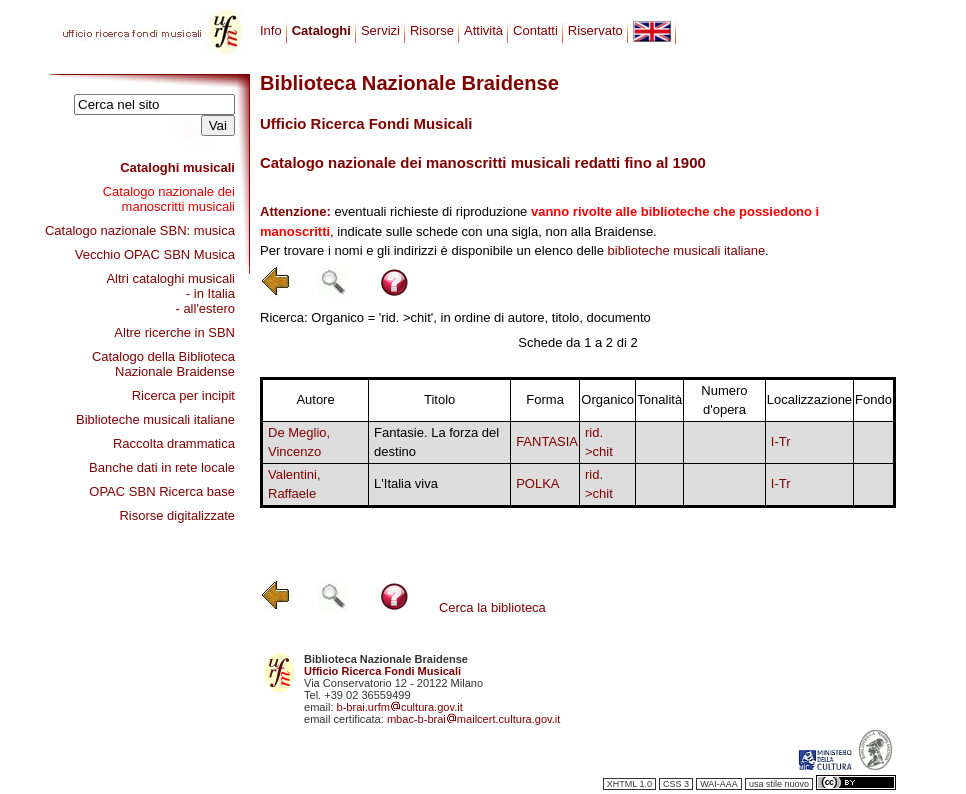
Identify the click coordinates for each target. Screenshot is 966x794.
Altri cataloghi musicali (170, 278)
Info (271, 30)
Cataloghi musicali (177, 167)
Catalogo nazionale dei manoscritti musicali (169, 199)
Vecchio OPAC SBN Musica (155, 254)
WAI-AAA (719, 784)
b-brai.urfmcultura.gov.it (400, 707)
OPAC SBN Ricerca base (162, 491)
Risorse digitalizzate (177, 515)
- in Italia (210, 293)
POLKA (537, 483)
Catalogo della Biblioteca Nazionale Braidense (163, 364)
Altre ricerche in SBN (174, 332)
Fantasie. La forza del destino (436, 442)
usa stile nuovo (779, 784)
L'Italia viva (406, 483)
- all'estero (205, 308)
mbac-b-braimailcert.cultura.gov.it (474, 719)
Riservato (595, 30)
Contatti (535, 30)
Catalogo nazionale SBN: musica (140, 230)
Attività (483, 30)
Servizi (380, 30)
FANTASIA (547, 441)
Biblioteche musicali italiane (155, 419)
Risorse (432, 30)
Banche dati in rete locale (162, 467)
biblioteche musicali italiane (687, 250)
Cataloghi (321, 30)
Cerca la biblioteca (492, 607)
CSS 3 (676, 784)
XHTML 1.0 (629, 784)
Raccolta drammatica (174, 443)
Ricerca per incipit (183, 395)
